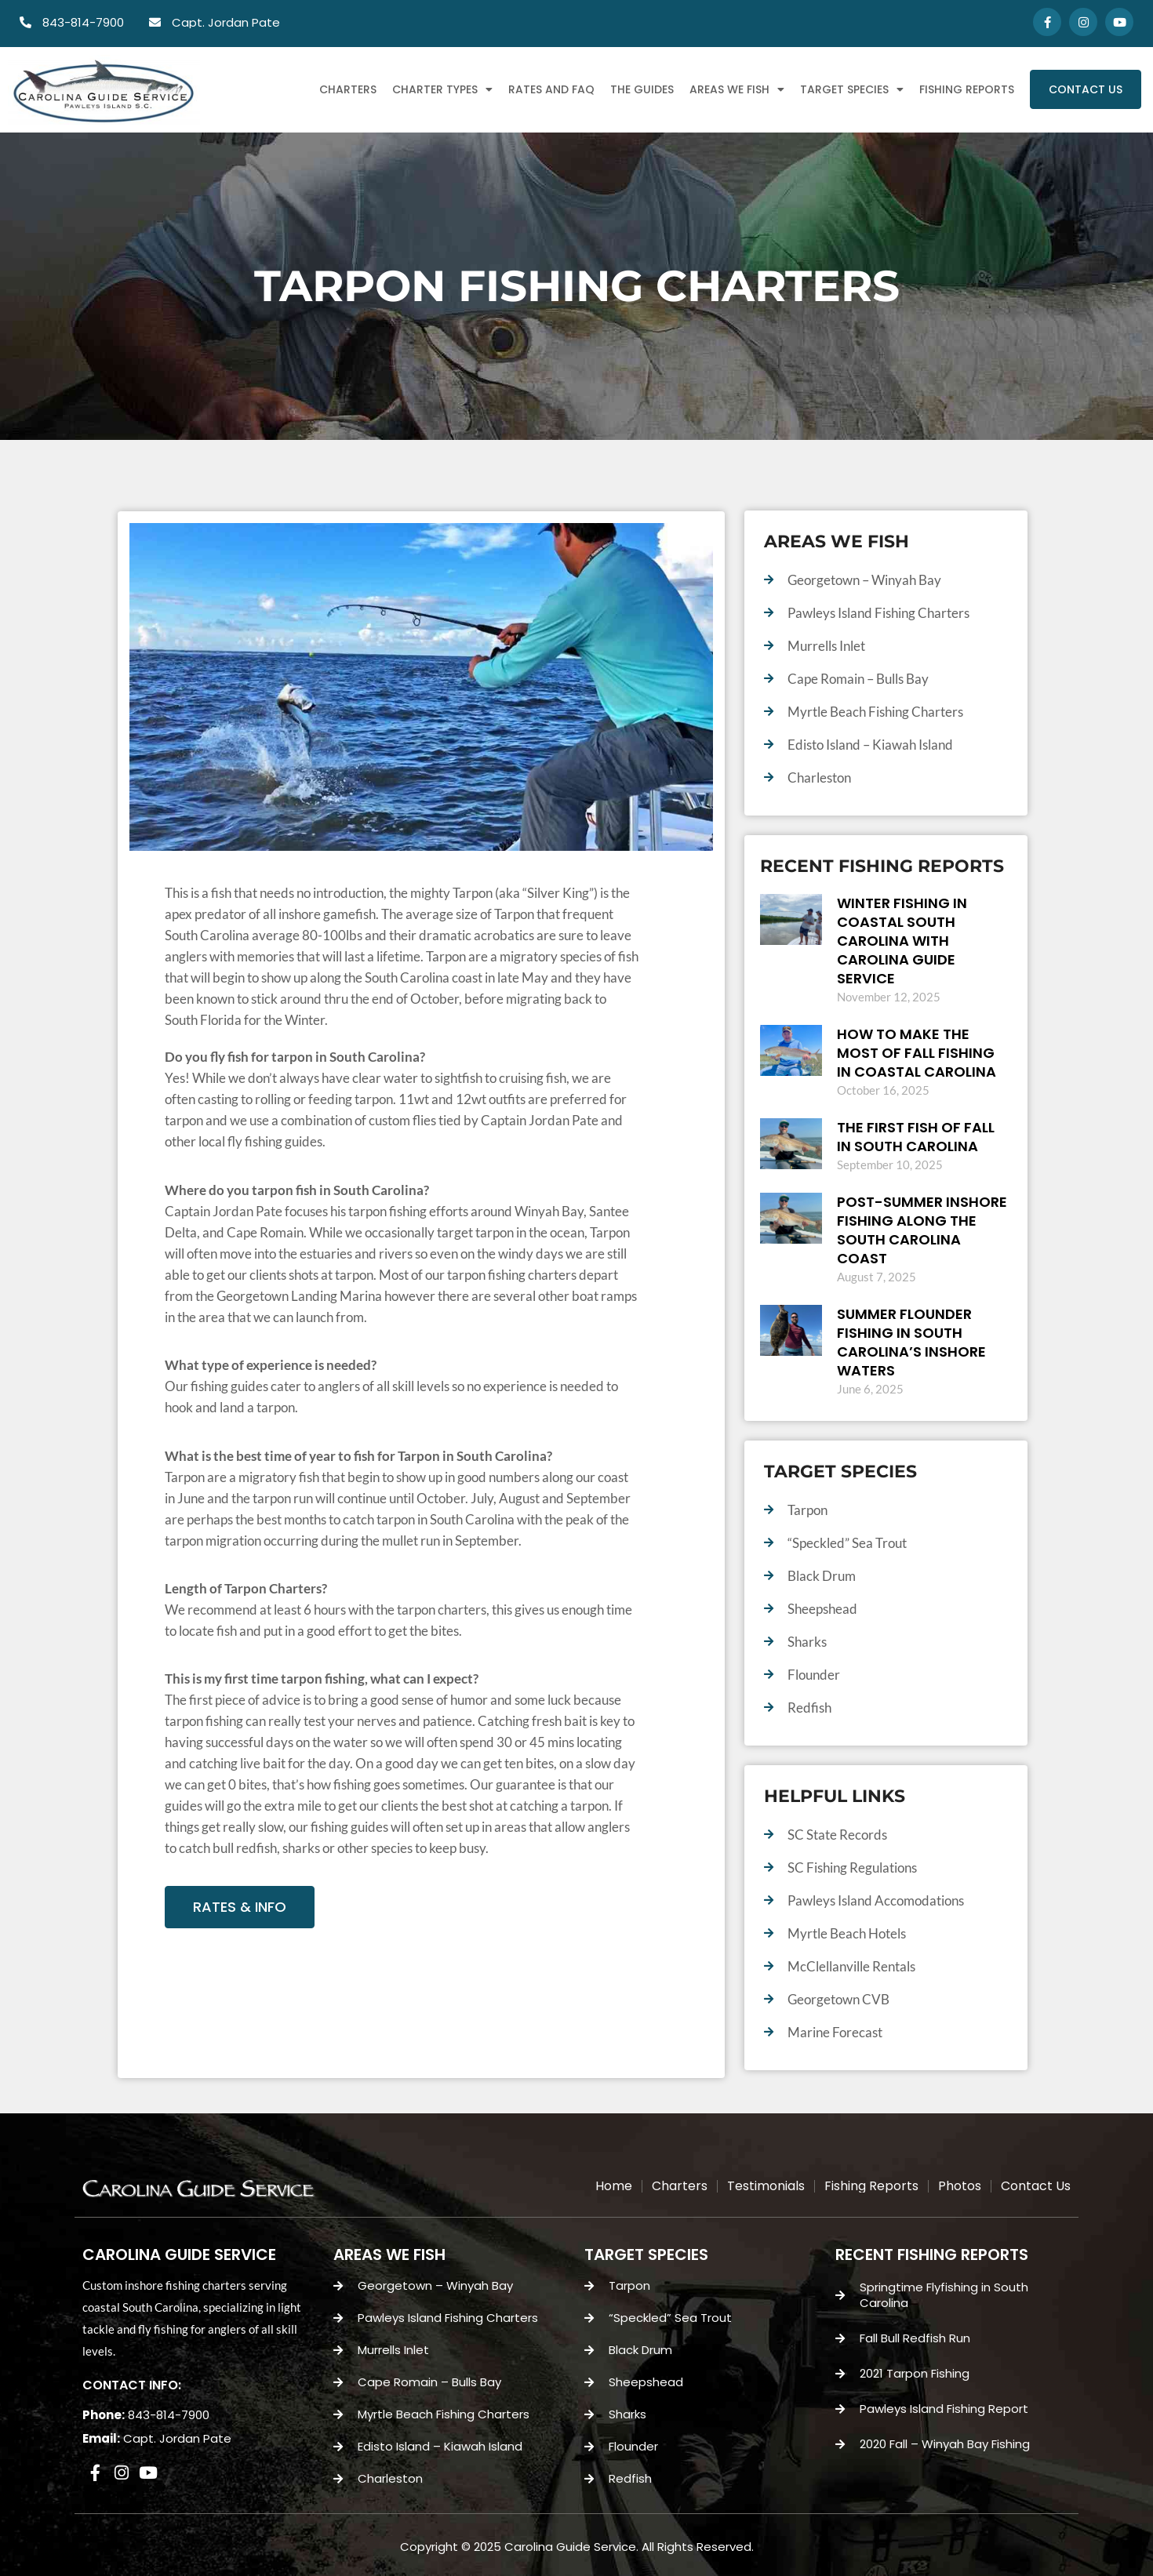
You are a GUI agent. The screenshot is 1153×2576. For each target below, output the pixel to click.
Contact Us (1085, 89)
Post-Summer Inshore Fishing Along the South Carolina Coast (922, 1230)
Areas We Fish (736, 89)
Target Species (852, 89)
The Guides (642, 89)
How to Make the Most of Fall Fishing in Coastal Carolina (916, 1052)
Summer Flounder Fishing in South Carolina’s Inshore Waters (911, 1342)
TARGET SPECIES (646, 2254)
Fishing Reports (966, 89)
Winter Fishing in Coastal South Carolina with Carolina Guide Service (902, 940)
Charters (347, 89)
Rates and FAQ (551, 89)
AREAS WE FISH (389, 2254)
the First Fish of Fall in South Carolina (916, 1136)
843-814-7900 (168, 2415)
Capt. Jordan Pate (177, 2438)
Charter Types (442, 89)
